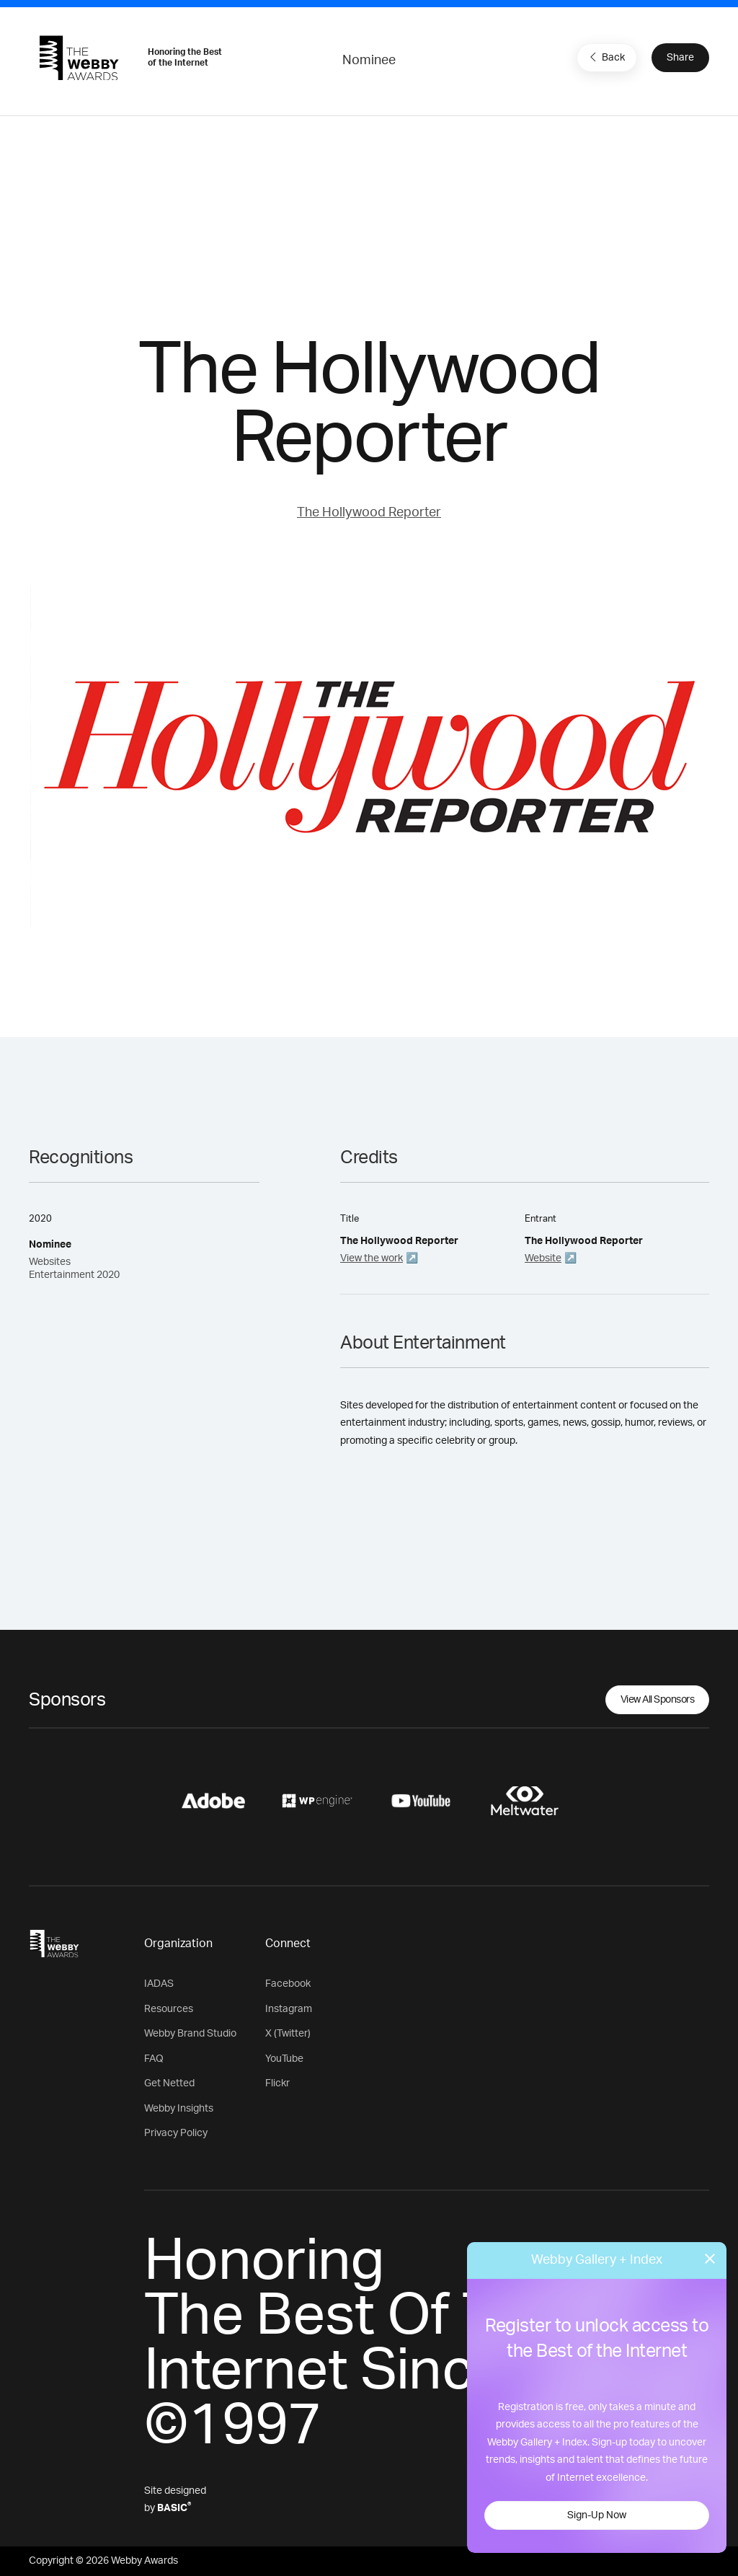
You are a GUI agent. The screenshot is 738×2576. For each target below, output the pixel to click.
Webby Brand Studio (190, 2034)
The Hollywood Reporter (369, 512)
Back (605, 57)
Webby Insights (178, 2109)
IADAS (159, 1984)
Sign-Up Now (596, 2515)
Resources (168, 2009)
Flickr (277, 2083)
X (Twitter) (288, 2034)
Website (543, 1258)
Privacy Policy (176, 2133)
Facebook (288, 1984)
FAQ (154, 2059)
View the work (371, 1258)
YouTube (284, 2059)
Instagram (288, 2009)
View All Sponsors (658, 1700)
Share (680, 58)
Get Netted (169, 2083)
